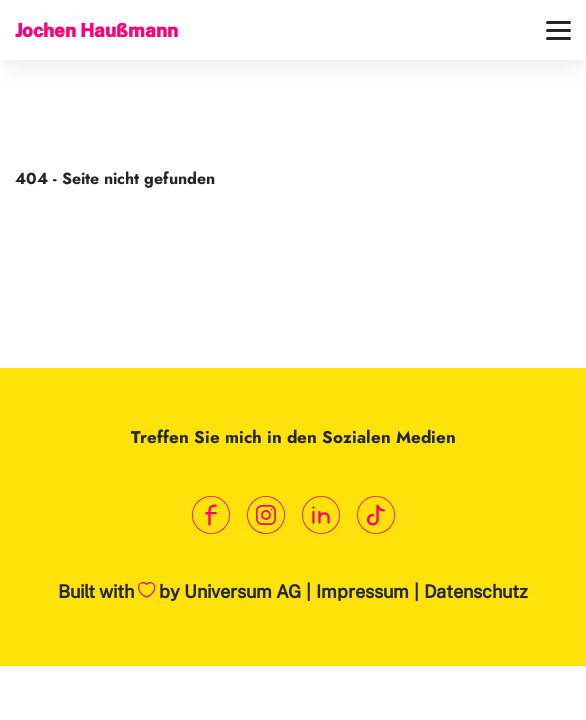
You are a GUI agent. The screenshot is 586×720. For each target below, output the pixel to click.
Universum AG (242, 591)
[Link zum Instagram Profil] (265, 515)
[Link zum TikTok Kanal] (375, 515)
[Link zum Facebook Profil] (210, 515)
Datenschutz (476, 591)
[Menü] (558, 30)
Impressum (362, 591)
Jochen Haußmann (96, 30)
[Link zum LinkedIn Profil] (320, 515)
